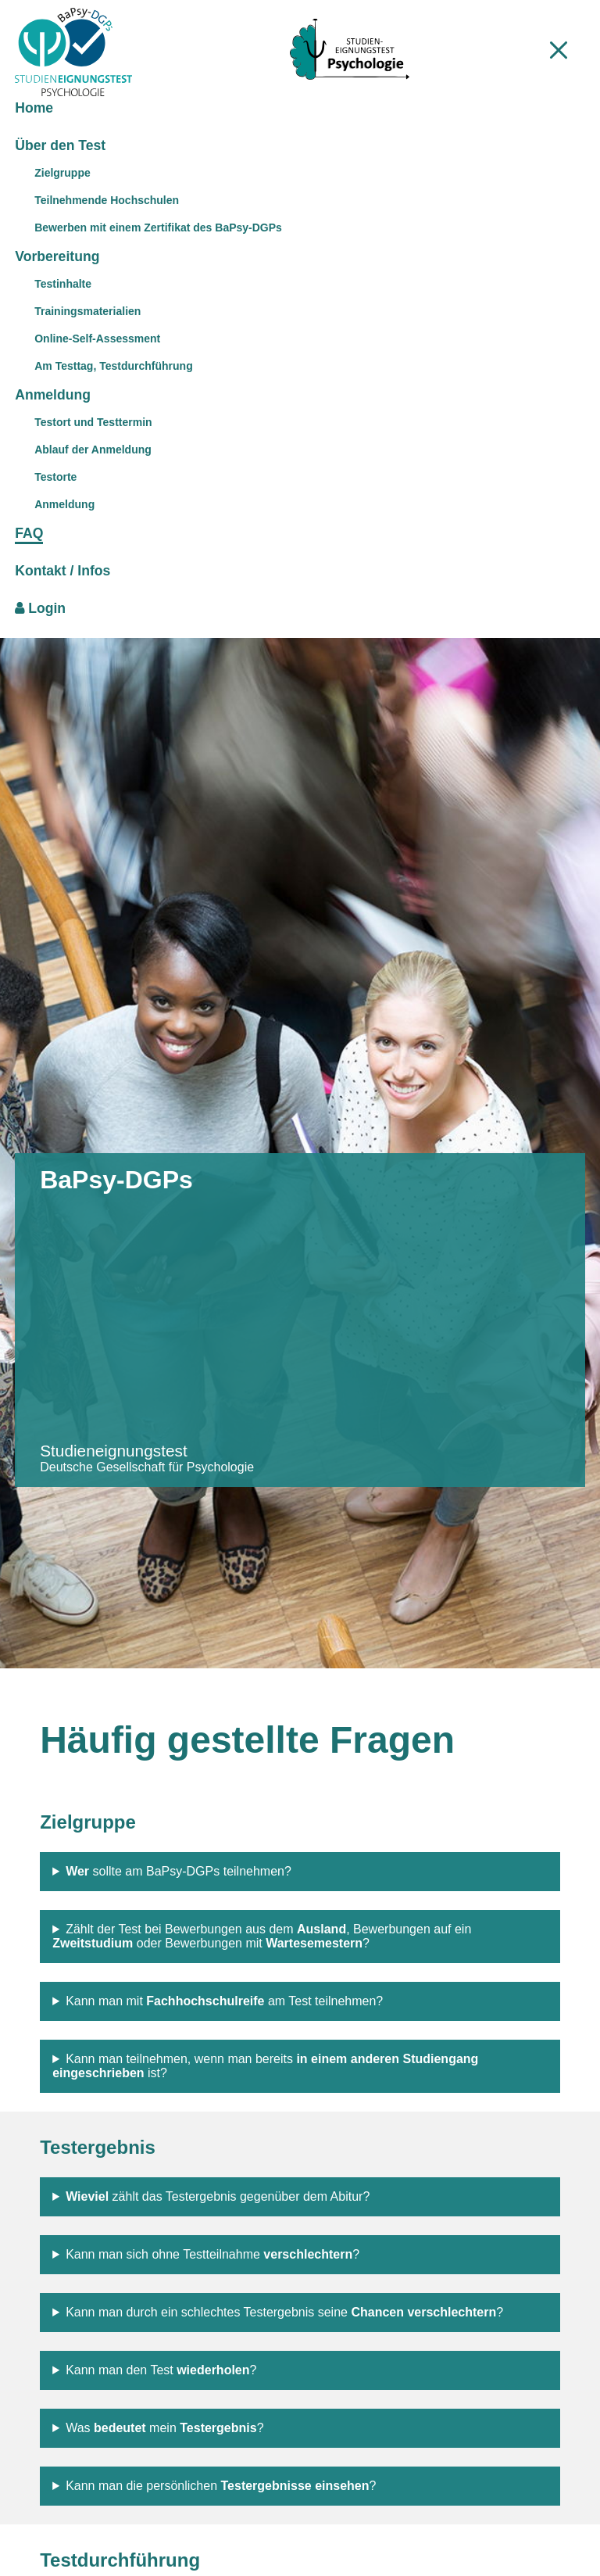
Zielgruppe (62, 173)
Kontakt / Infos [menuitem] (62, 571)
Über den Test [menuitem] (60, 145)
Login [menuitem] (40, 608)
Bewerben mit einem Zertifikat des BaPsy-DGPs (158, 227)
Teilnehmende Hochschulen (106, 200)
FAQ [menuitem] (29, 533)
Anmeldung (64, 504)
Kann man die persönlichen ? (221, 2485)
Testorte (55, 477)
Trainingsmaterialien (87, 311)
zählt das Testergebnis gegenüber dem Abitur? (218, 2196)
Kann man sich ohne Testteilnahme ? (212, 2254)
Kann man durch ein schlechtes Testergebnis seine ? (284, 2312)
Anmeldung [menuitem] (53, 395)
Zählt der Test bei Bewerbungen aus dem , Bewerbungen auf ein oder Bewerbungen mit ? (261, 1936)
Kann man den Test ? (161, 2370)
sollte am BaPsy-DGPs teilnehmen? (178, 1871)
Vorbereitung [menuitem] (57, 256)
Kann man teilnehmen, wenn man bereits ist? (265, 2066)
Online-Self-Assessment (97, 338)
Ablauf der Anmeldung (93, 449)
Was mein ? (164, 2427)
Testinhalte (62, 284)
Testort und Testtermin (93, 422)
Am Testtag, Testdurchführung (113, 366)
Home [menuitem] (34, 108)
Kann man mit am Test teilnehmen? (224, 2001)
